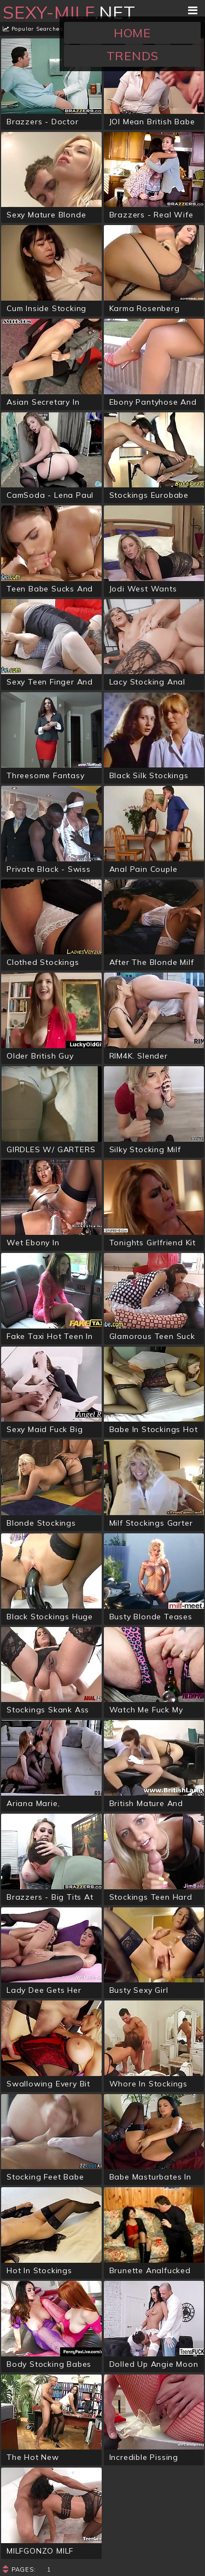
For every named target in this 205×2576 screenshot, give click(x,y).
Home (132, 33)
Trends (133, 56)
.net (69, 12)
